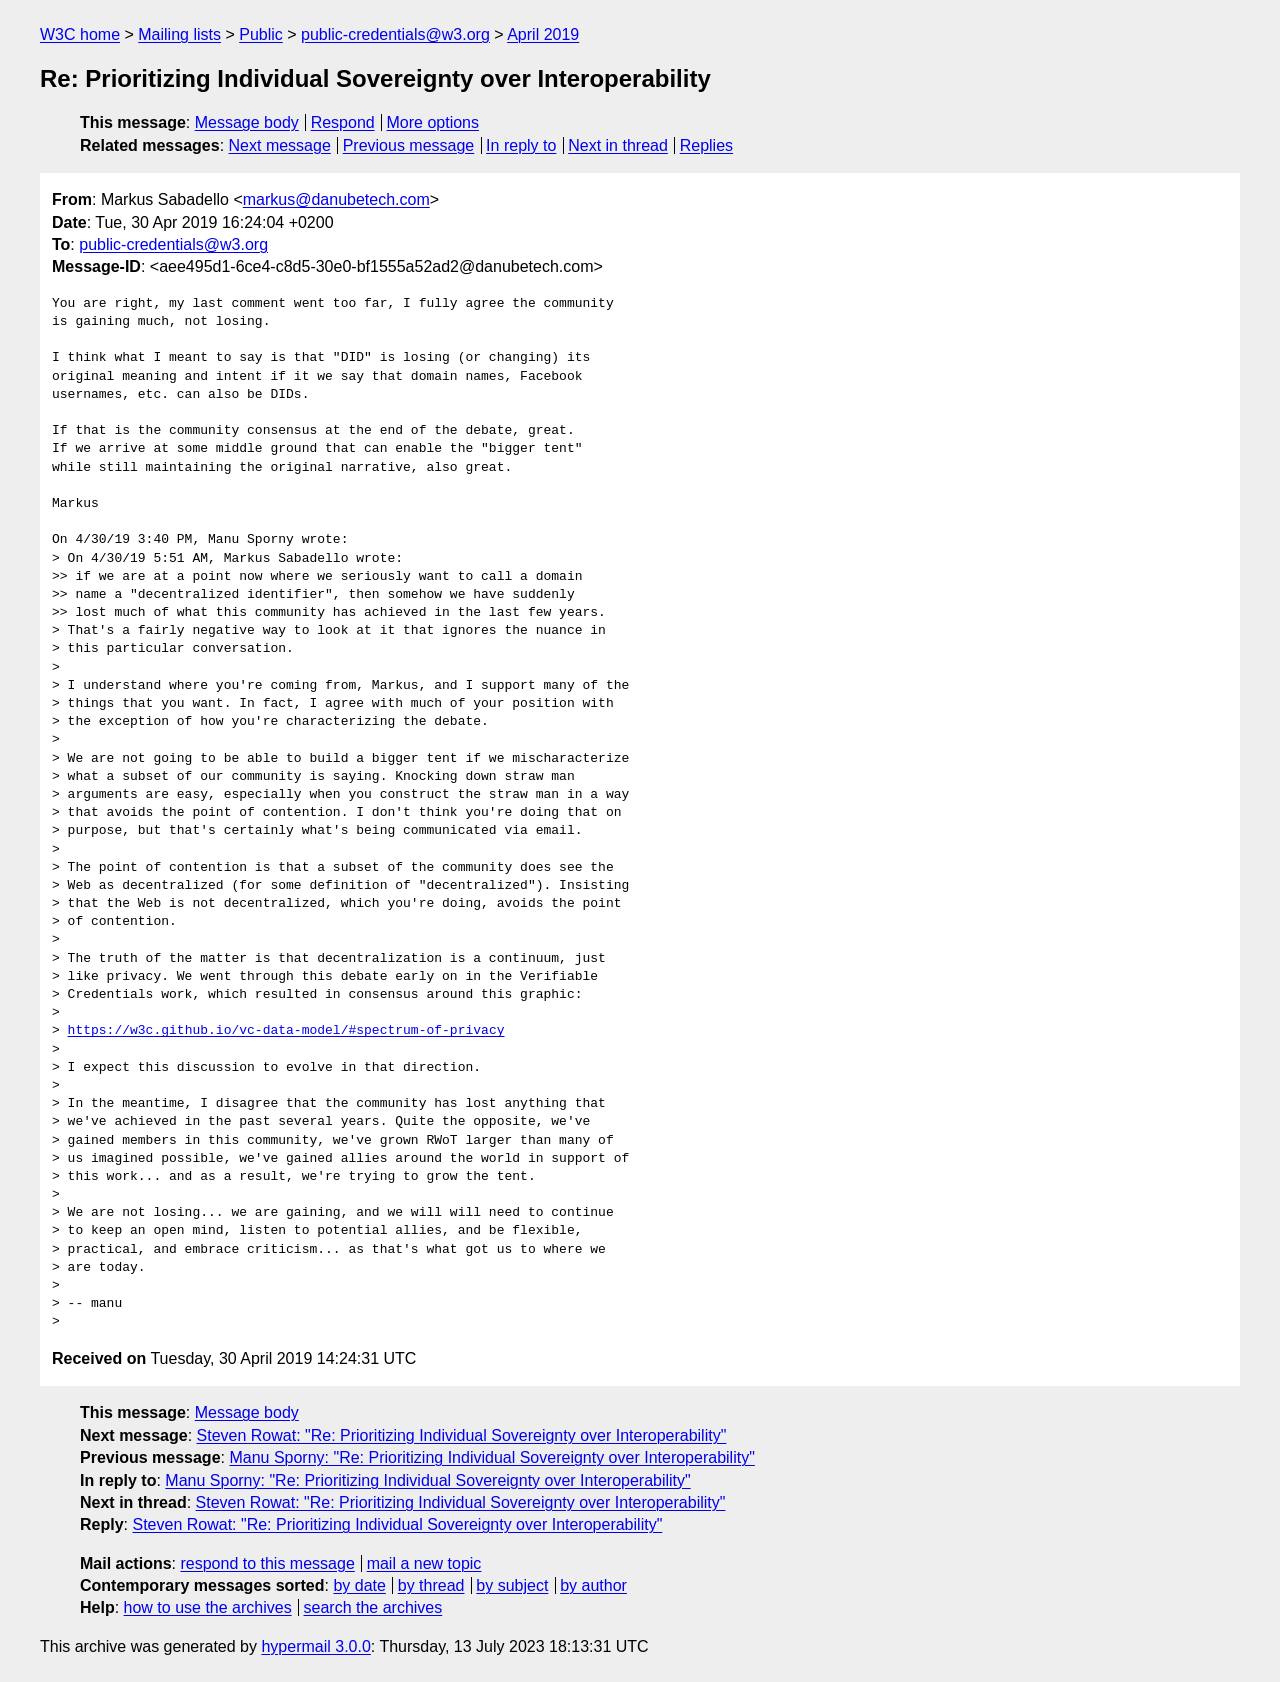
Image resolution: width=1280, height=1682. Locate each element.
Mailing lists (179, 34)
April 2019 (543, 34)
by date (359, 1585)
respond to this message (267, 1563)
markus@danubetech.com (336, 199)
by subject (512, 1585)
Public (261, 34)
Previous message (409, 145)
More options (433, 122)
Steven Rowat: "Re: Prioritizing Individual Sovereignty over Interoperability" (462, 1435)
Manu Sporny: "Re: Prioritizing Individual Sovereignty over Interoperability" (491, 1457)
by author (593, 1585)
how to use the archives (208, 1607)
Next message (280, 145)
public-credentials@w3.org (395, 34)
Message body (247, 122)
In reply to (521, 145)
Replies (706, 145)
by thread (431, 1585)
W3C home (80, 34)
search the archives (373, 1607)
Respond (343, 122)
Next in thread (618, 145)
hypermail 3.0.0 (315, 1646)
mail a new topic (424, 1563)
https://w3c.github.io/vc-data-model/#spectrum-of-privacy (286, 1031)
